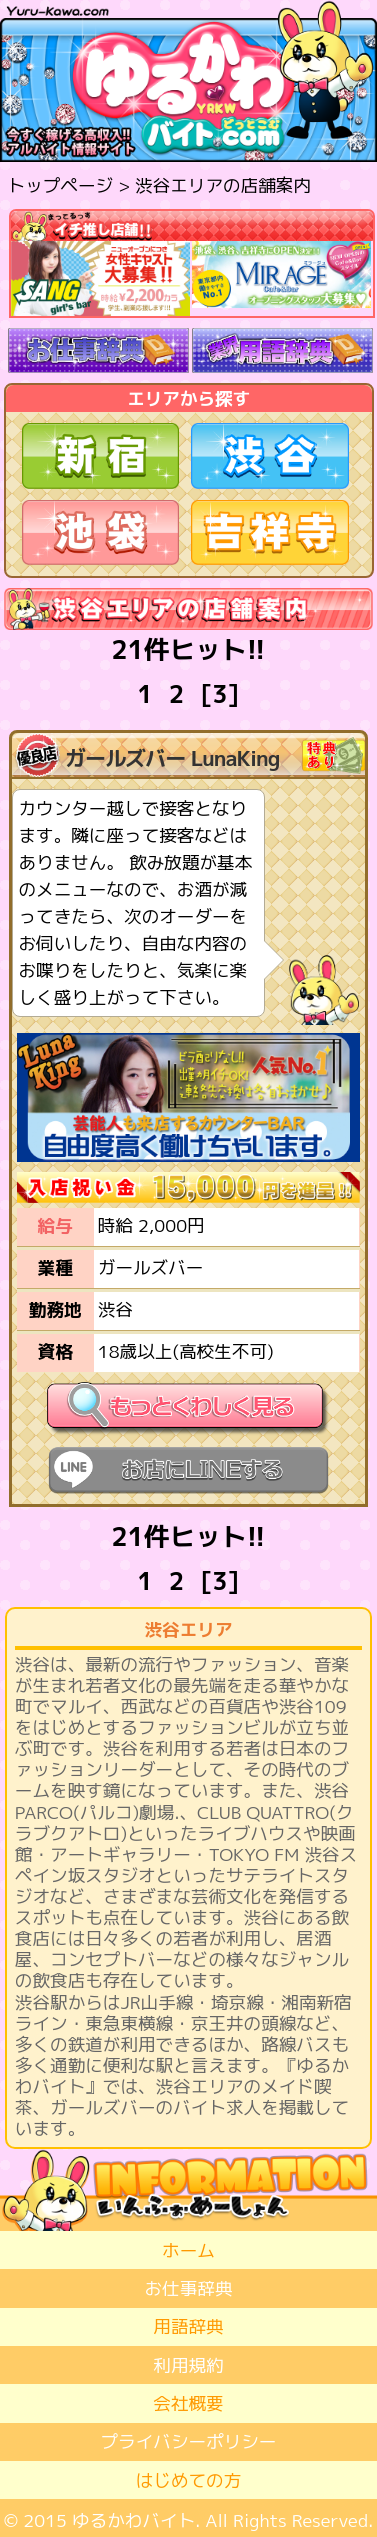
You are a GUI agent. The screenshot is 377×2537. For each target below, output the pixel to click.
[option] (101, 278)
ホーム (188, 2250)
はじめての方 (189, 2480)
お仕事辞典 (189, 2288)
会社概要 (188, 2403)
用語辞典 (188, 2326)
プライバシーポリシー (189, 2441)
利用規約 (188, 2365)
